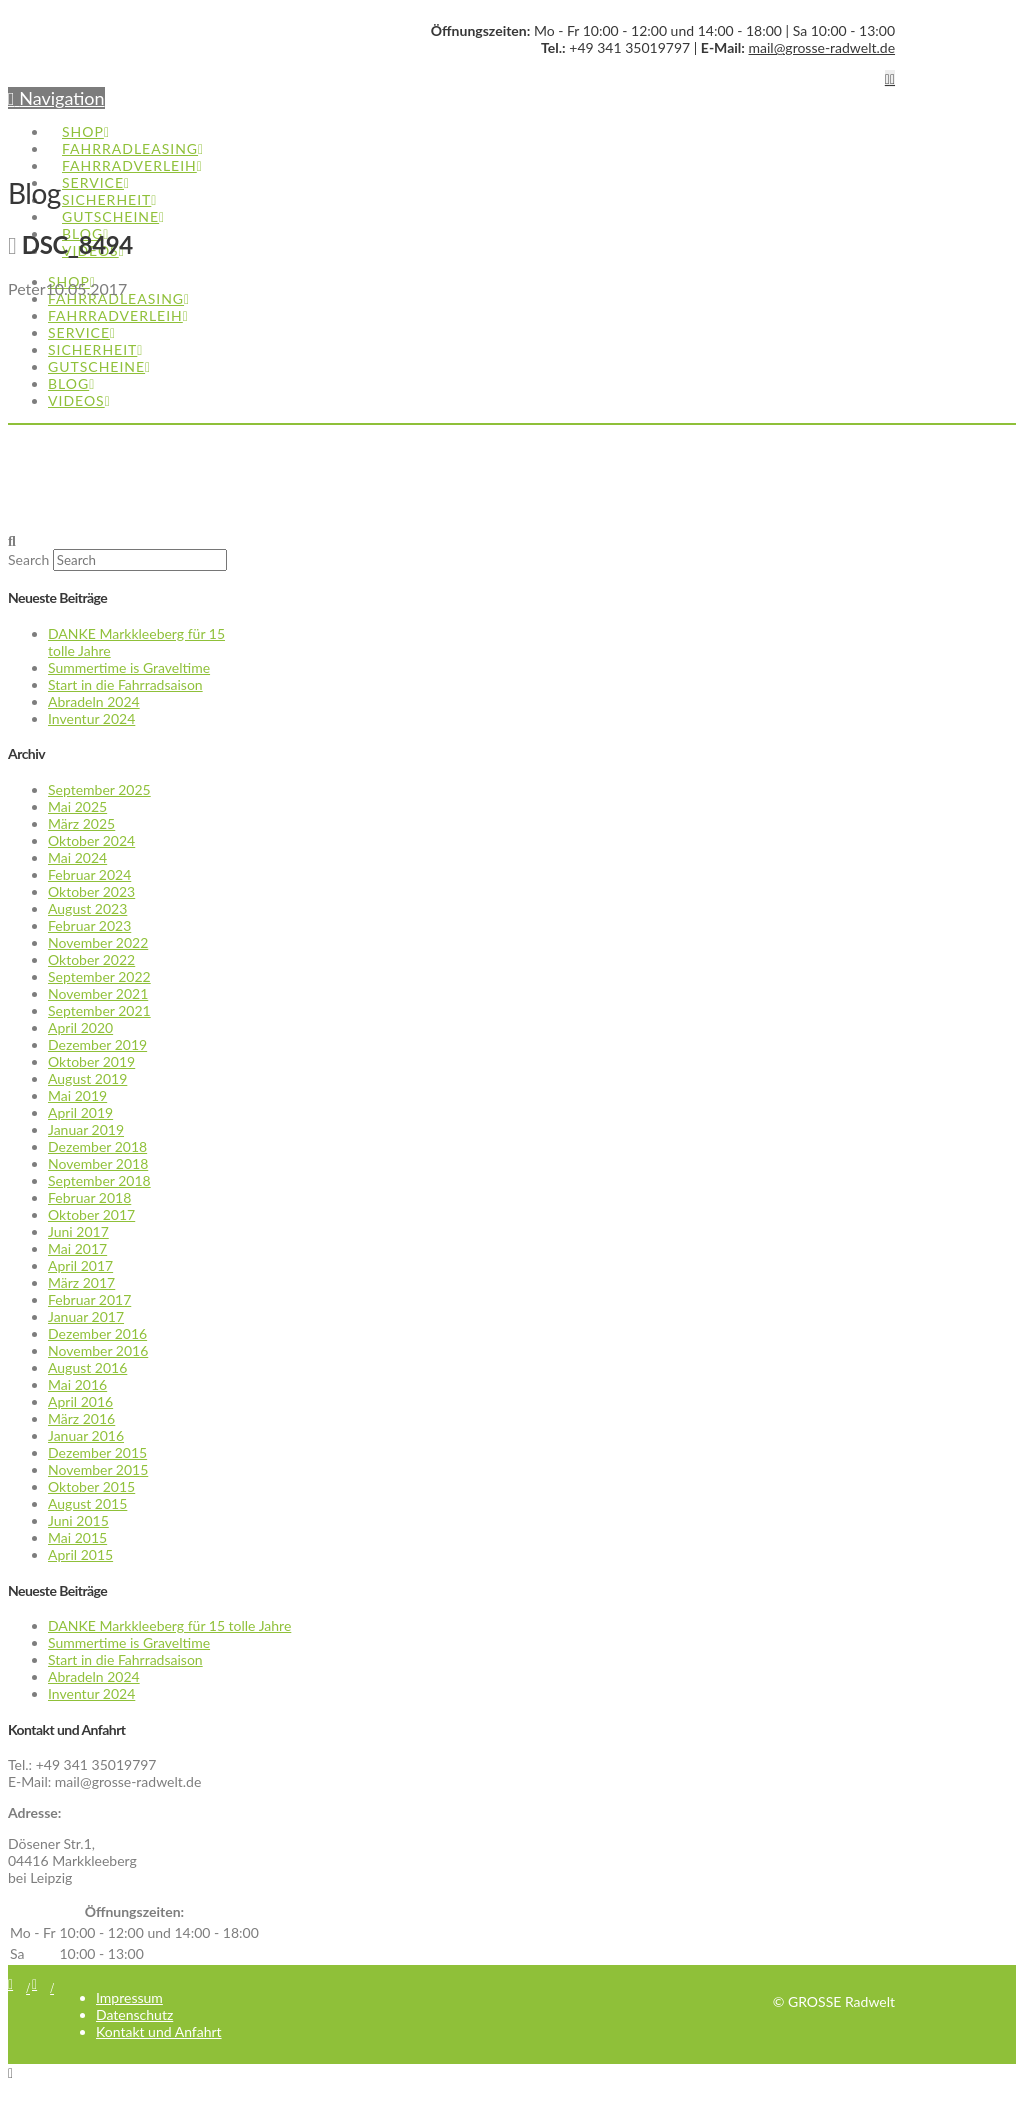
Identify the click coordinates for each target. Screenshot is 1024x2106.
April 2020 (80, 1027)
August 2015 (87, 1503)
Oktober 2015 (91, 1486)
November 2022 (98, 942)
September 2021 (99, 1010)
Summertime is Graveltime (129, 667)
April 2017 (80, 1265)
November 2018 (98, 1163)
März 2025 (81, 823)
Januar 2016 (86, 1435)
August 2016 (87, 1367)
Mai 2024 (77, 857)
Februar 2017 (89, 1299)
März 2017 (81, 1282)
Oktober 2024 (91, 840)
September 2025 (99, 789)
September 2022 (99, 976)
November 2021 (98, 993)
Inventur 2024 (91, 718)
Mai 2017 (77, 1248)
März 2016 (81, 1418)
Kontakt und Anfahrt (159, 2031)
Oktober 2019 (91, 1061)
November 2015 (98, 1469)
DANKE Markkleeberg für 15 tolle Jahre (169, 1625)
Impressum (129, 1997)
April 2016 (80, 1401)
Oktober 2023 (91, 891)
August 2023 (87, 908)
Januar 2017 (86, 1316)
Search (28, 559)
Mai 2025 (77, 806)
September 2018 (99, 1180)
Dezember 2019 (97, 1044)
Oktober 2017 (91, 1214)
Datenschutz (134, 2014)
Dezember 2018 (97, 1146)
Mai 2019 (77, 1095)
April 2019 (80, 1112)
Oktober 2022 (91, 959)
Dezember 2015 (97, 1452)
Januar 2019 (86, 1129)
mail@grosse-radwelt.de (822, 47)
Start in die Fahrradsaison (125, 684)
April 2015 (80, 1554)
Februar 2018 (89, 1197)
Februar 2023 (89, 925)
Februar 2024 (89, 874)
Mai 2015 (77, 1537)
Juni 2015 (78, 1520)
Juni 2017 (78, 1231)
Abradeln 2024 (94, 701)
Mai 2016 (77, 1384)
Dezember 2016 (97, 1333)
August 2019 (87, 1078)
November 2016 (98, 1350)
